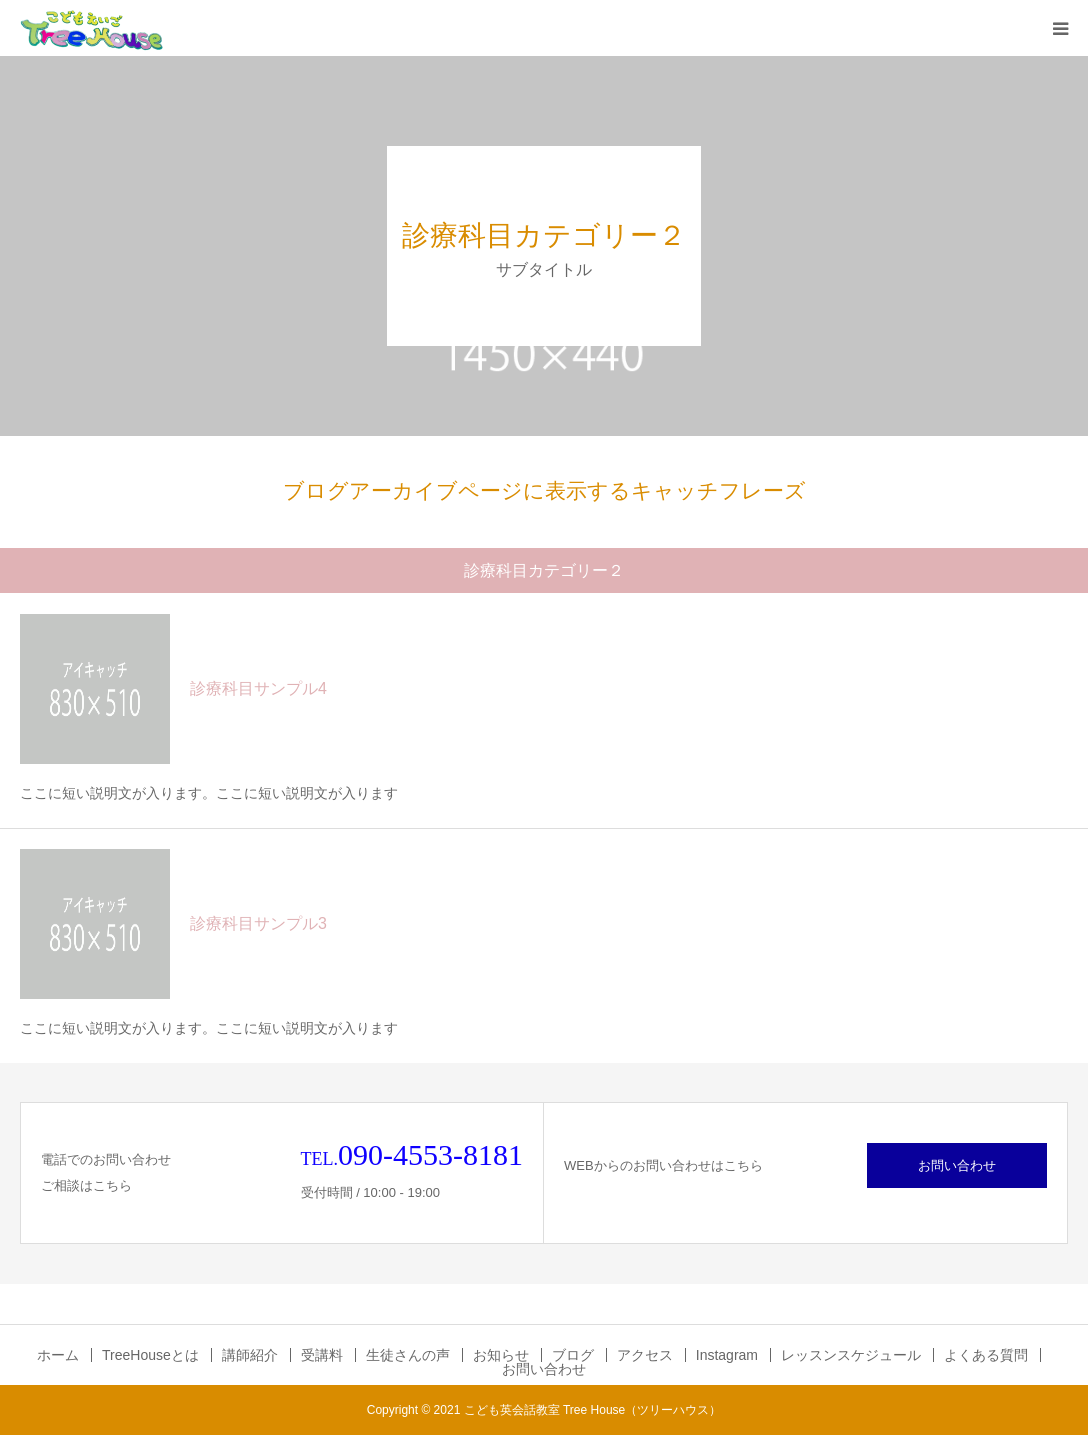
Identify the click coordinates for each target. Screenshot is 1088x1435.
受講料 (322, 1355)
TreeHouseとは (150, 1355)
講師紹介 (250, 1355)
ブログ (573, 1355)
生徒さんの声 (408, 1355)
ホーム (58, 1355)
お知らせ (501, 1355)
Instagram (727, 1355)
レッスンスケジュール (851, 1355)
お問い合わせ (957, 1165)
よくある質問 (986, 1355)
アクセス (645, 1355)
